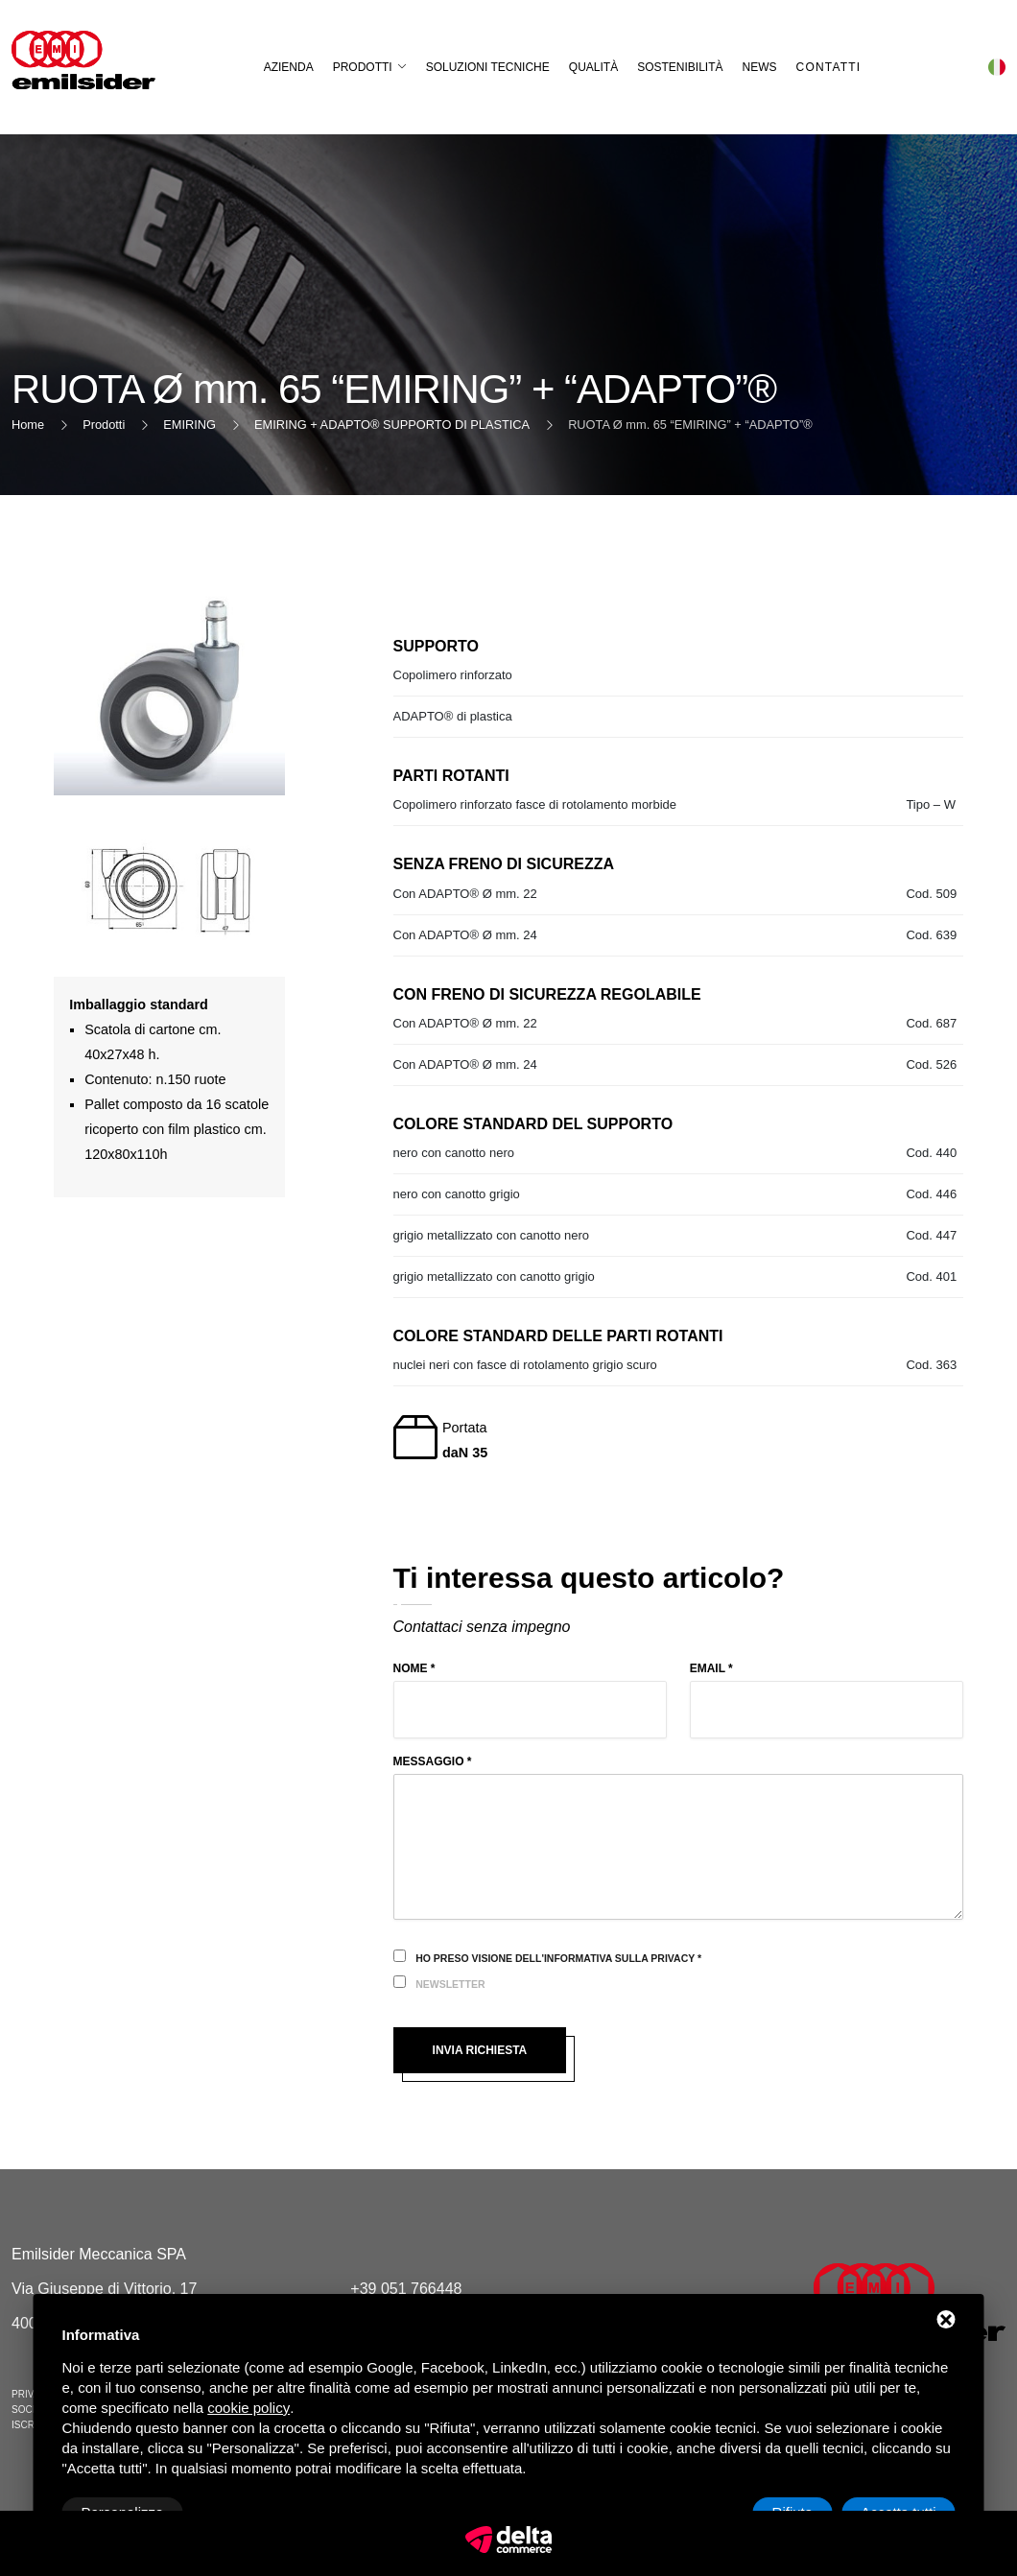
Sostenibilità (679, 67)
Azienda (289, 67)
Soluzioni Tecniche (488, 67)
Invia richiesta (480, 2050)
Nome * (414, 1668)
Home (28, 424)
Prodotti (362, 67)
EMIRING (189, 424)
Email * (711, 1668)
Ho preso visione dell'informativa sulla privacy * (558, 1958)
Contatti (829, 67)
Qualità (593, 67)
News (760, 67)
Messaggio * (432, 1761)
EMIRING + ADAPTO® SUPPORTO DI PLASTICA (392, 424)
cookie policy (248, 2407)
